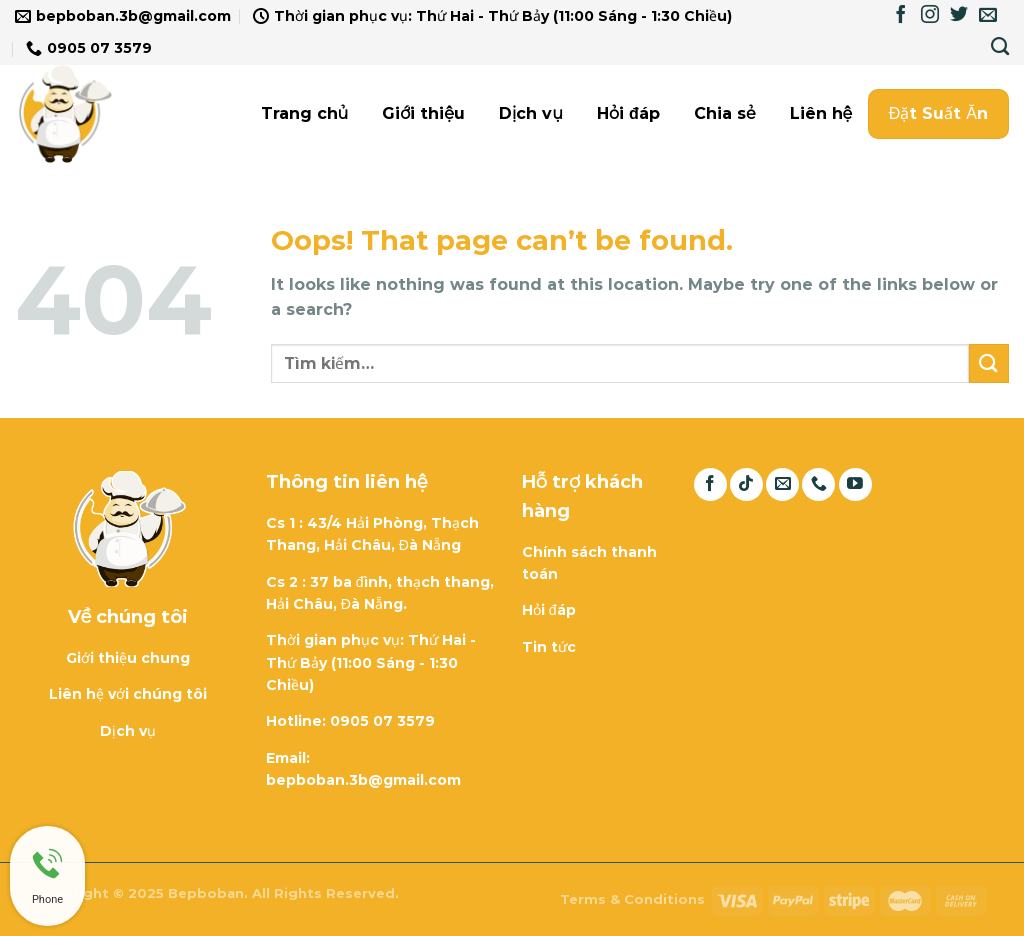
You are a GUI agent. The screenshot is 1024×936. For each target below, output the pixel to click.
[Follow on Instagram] (930, 16)
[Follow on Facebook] (901, 16)
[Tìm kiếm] (1000, 47)
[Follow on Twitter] (959, 16)
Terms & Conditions (632, 899)
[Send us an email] (988, 16)
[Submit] (989, 363)
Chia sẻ (725, 113)
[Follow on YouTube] (855, 484)
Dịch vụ (531, 113)
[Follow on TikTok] (746, 484)
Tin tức (549, 647)
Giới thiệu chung (128, 658)
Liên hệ (821, 113)
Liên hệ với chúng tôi (128, 694)
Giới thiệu (423, 113)
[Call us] (818, 484)
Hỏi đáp (628, 113)
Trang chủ (305, 113)
